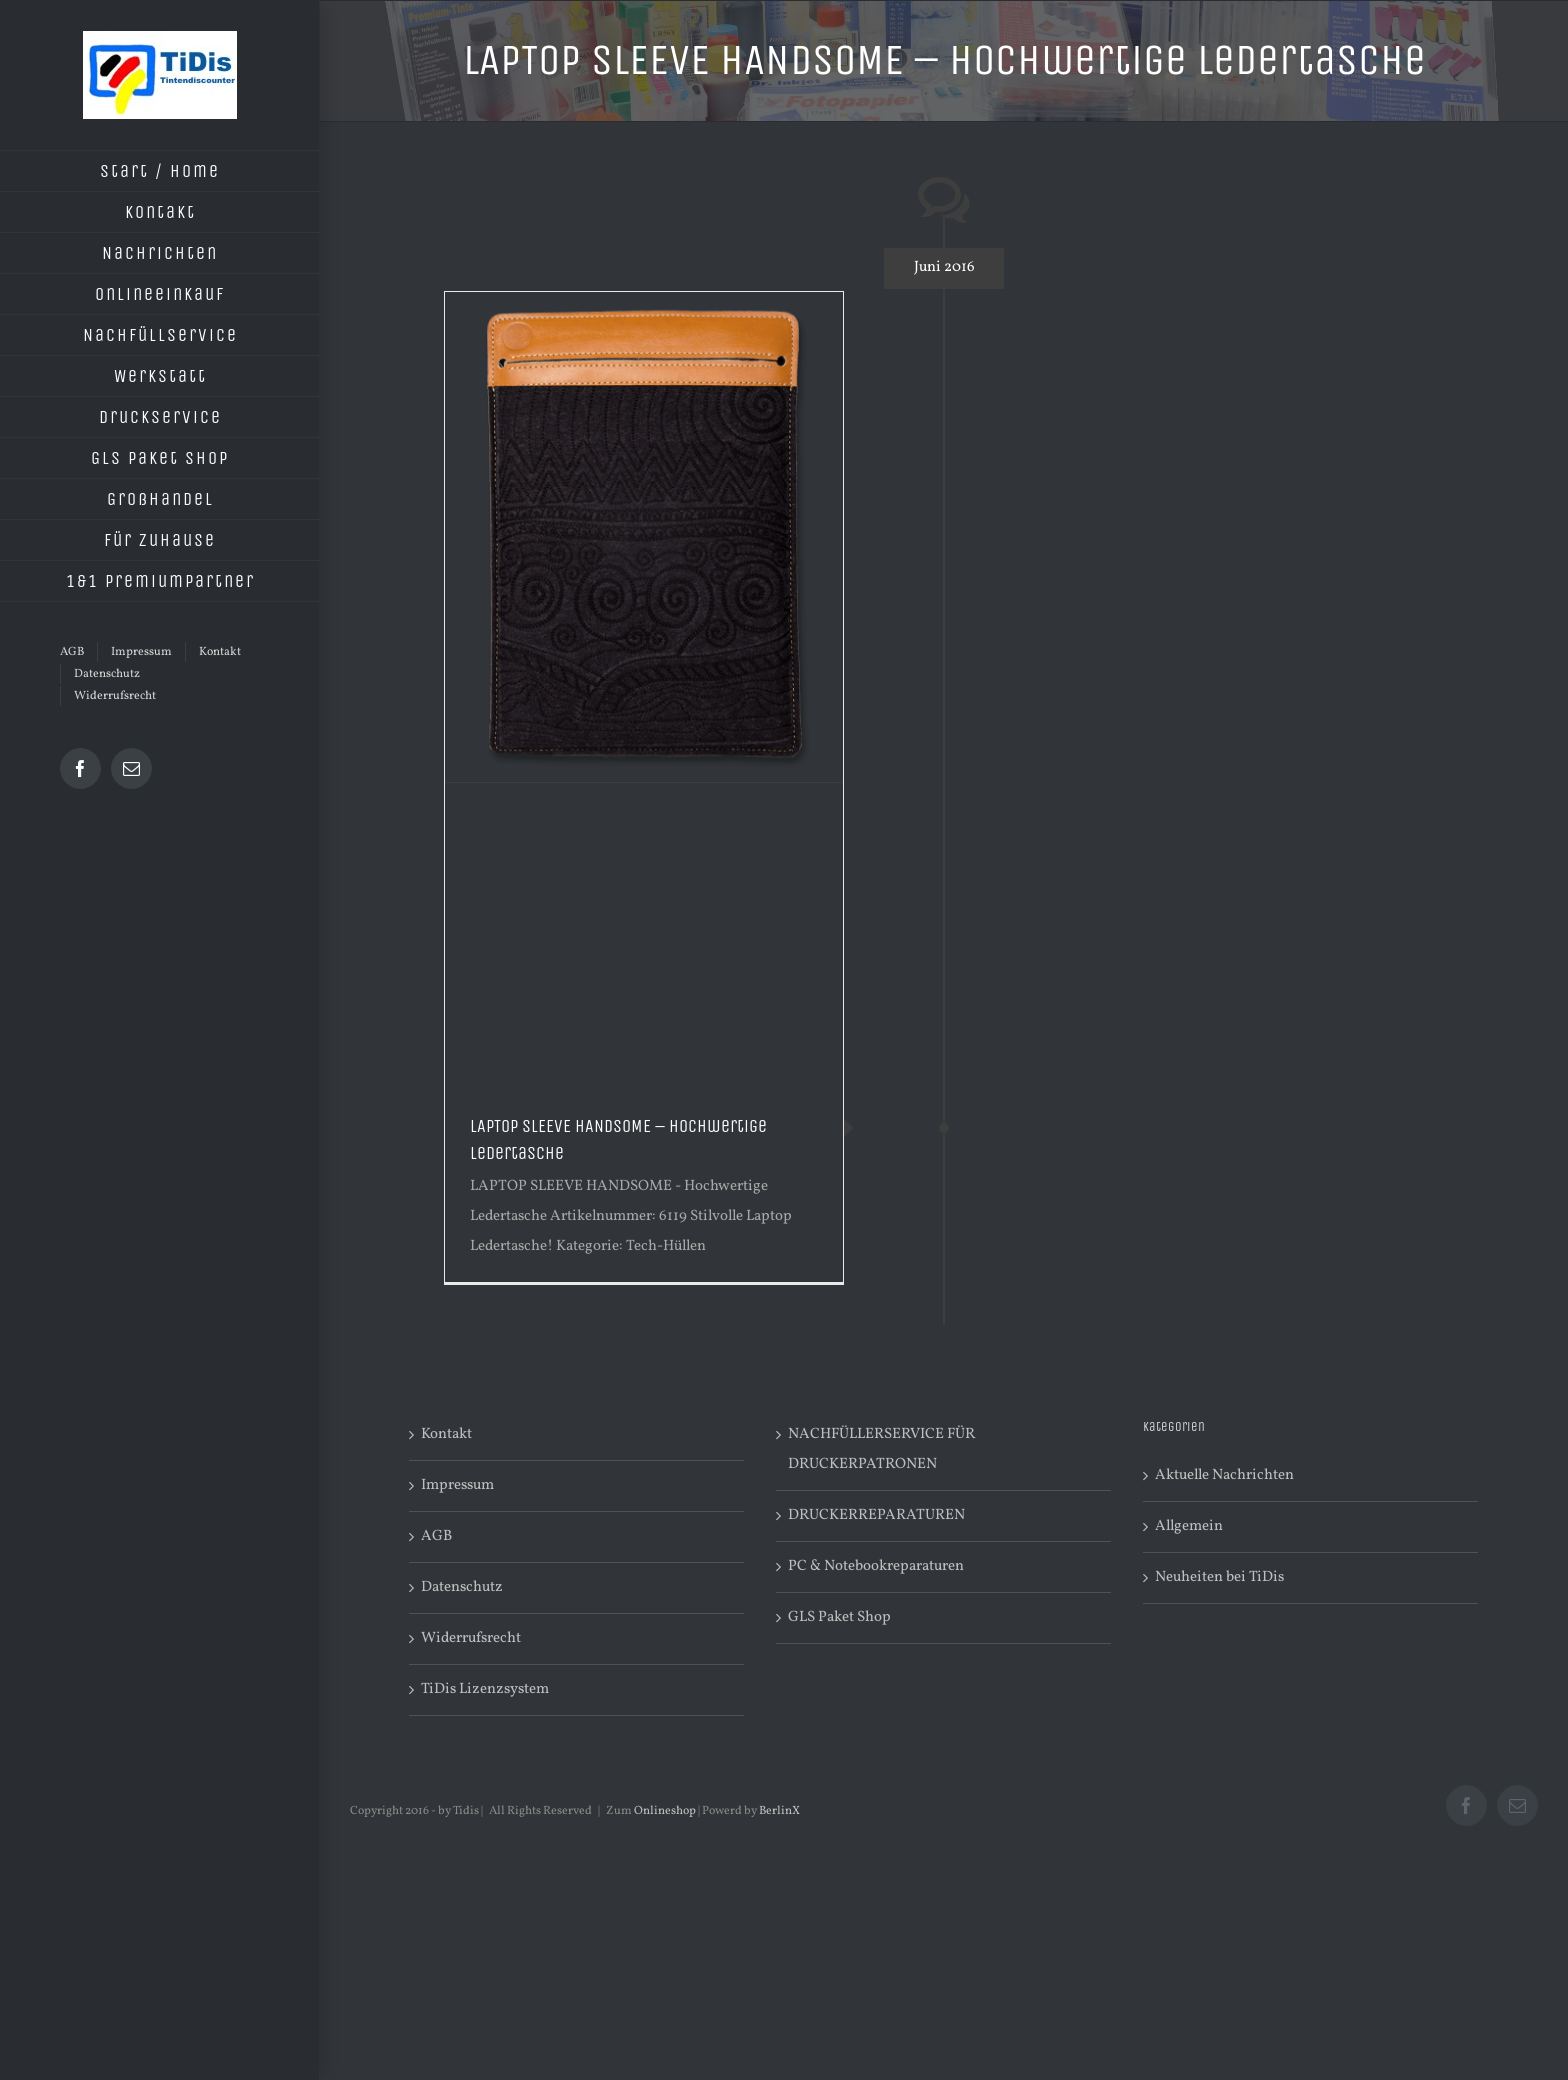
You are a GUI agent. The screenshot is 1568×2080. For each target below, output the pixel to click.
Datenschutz (462, 1587)
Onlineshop (665, 1811)
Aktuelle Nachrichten (1224, 1475)
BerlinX (779, 1811)
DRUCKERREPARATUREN (876, 1515)
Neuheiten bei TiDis (1219, 1577)
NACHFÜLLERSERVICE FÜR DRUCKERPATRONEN (881, 1449)
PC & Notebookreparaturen (876, 1566)
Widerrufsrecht (471, 1638)
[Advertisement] (644, 933)
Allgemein (1189, 1526)
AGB (436, 1536)
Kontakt (446, 1434)
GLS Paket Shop (839, 1617)
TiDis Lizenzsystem (485, 1689)
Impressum (457, 1485)
